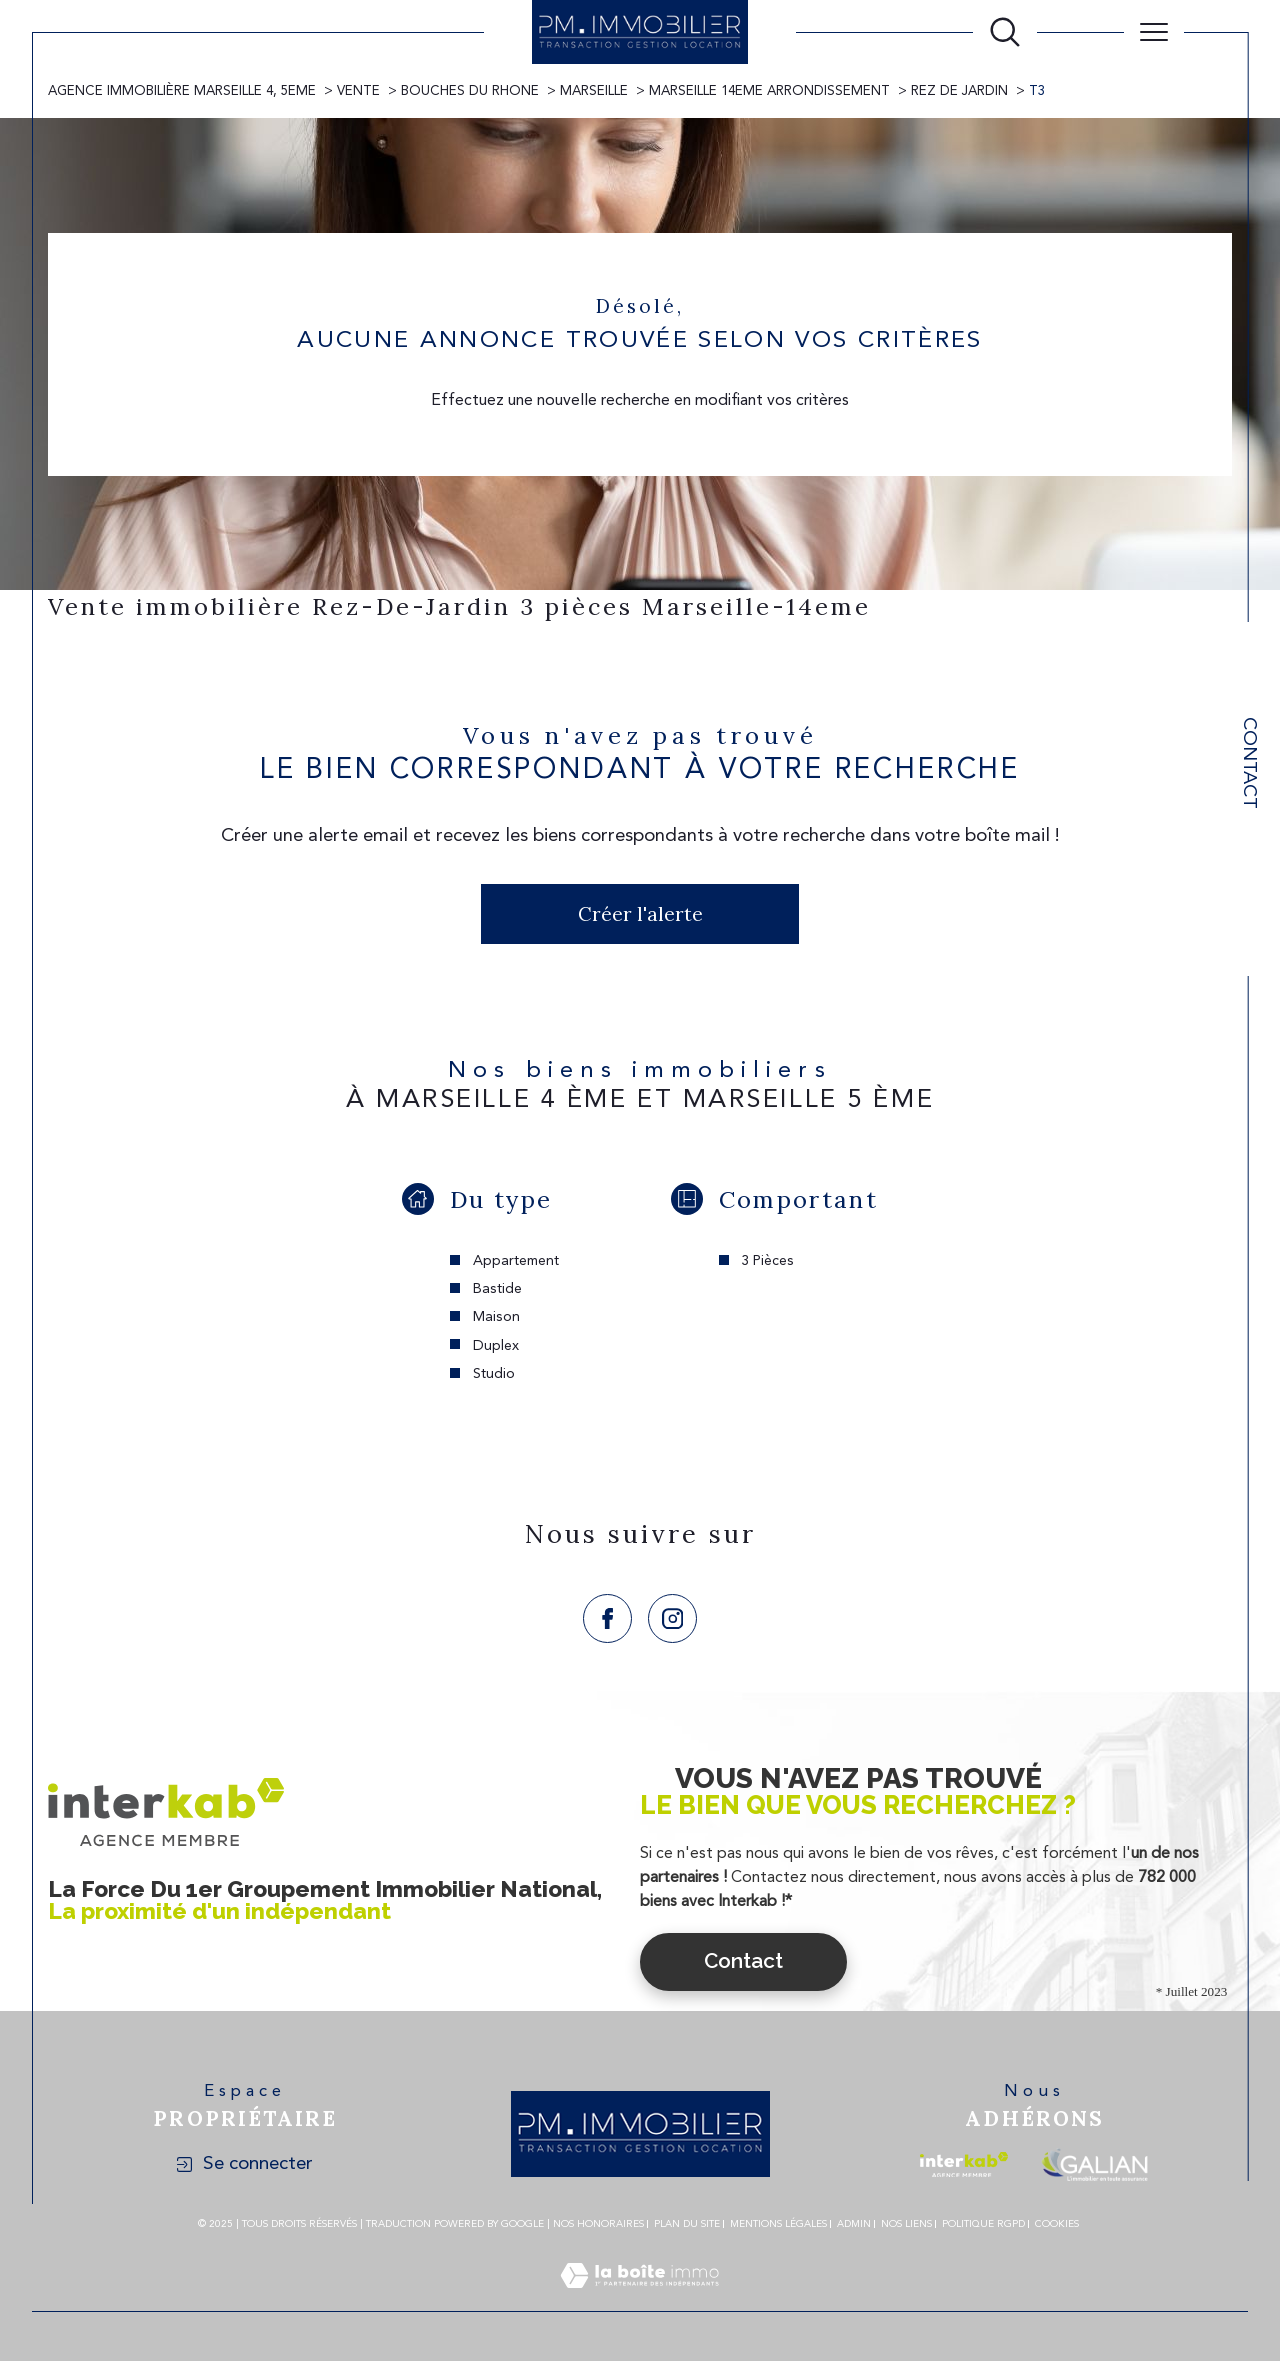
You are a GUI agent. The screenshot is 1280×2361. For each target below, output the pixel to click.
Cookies (1057, 2224)
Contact (1248, 763)
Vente (358, 91)
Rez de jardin (959, 91)
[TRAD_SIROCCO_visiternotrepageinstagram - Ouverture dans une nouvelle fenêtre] (672, 1618)
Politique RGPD (983, 2224)
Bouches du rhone (470, 91)
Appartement (516, 1261)
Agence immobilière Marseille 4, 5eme (182, 91)
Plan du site (687, 2224)
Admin (854, 2224)
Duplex (496, 1346)
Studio (494, 1374)
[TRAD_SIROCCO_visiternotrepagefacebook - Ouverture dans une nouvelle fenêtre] (607, 1618)
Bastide (497, 1289)
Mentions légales (778, 2224)
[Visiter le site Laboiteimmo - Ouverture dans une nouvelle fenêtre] (639, 2300)
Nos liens (906, 2224)
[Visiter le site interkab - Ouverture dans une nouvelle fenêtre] (964, 2164)
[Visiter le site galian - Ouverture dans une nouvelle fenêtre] (1094, 2164)
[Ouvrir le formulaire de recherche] (1005, 32)
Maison (496, 1317)
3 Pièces (767, 1261)
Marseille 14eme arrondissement (769, 91)
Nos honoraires (598, 2224)
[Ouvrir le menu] (1154, 32)
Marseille (594, 91)
